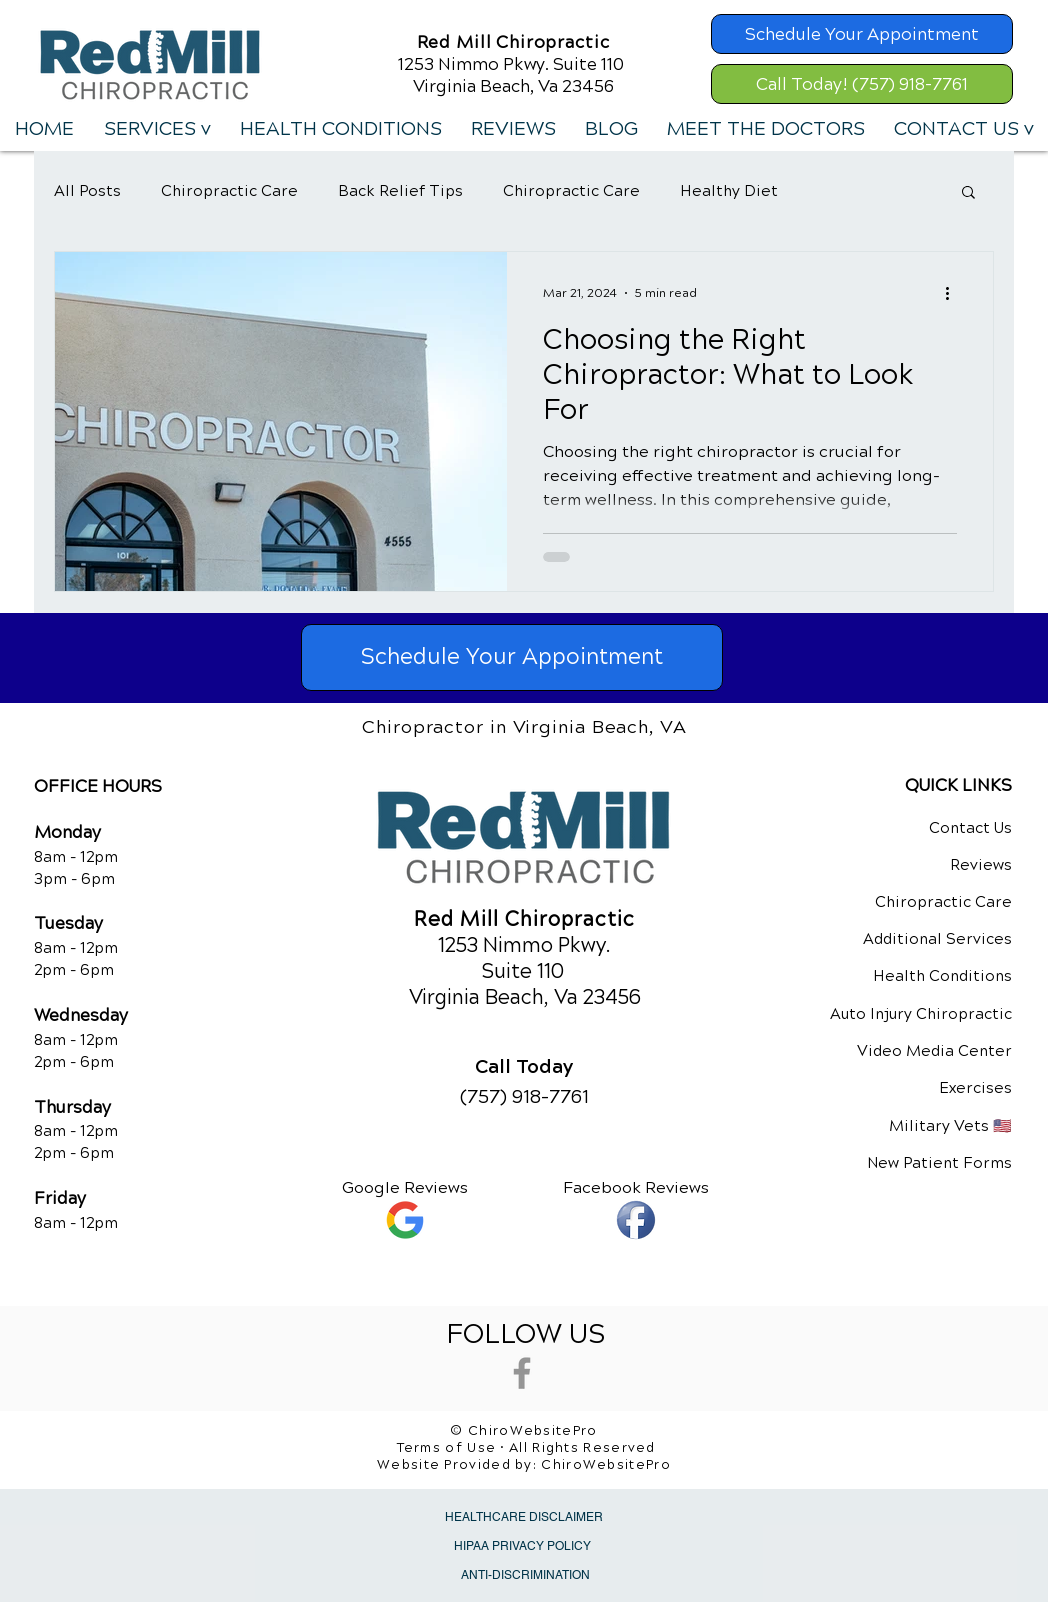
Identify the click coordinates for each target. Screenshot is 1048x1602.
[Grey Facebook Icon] (522, 1373)
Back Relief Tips (400, 191)
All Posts (87, 191)
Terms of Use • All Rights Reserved (526, 1448)
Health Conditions (942, 976)
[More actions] (954, 293)
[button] (156, 129)
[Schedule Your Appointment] (862, 34)
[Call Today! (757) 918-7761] (862, 84)
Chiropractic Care (229, 191)
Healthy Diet (729, 191)
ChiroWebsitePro (606, 1465)
